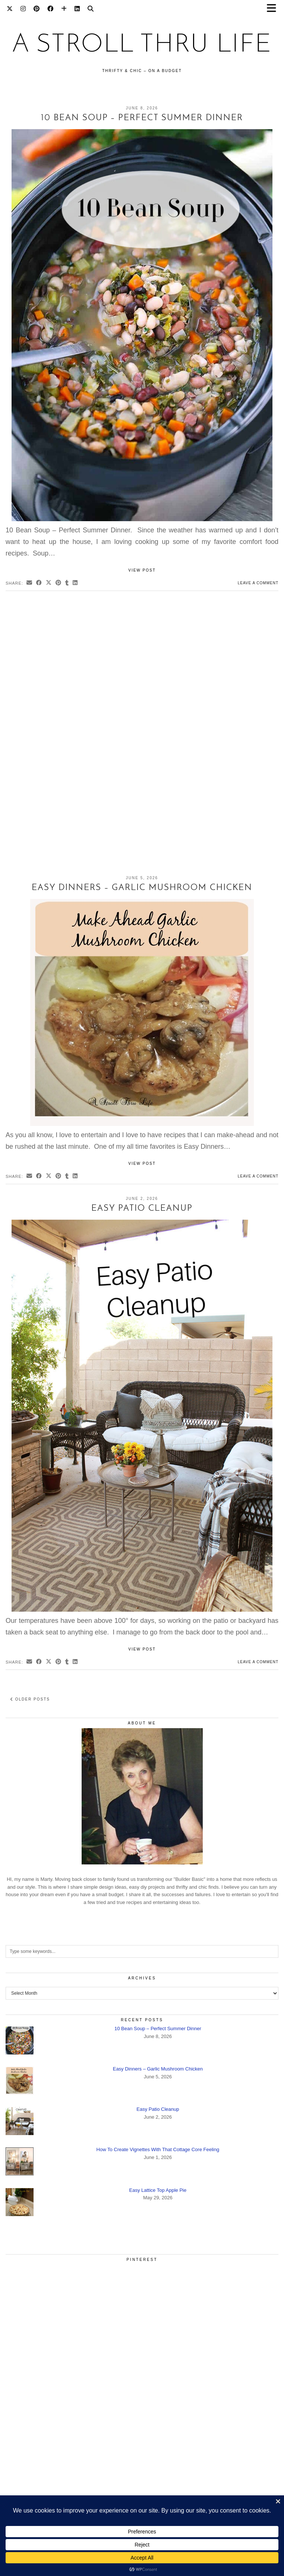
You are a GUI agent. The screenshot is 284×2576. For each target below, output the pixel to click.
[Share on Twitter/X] (49, 583)
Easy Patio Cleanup (142, 1208)
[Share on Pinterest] (58, 583)
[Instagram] (23, 9)
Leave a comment (258, 583)
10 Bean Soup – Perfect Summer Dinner (142, 118)
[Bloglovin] (64, 9)
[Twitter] (10, 9)
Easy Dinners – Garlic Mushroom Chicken (142, 888)
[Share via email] (29, 583)
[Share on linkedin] (75, 583)
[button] (274, 9)
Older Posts (30, 1699)
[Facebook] (50, 9)
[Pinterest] (37, 9)
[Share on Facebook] (39, 583)
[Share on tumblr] (67, 583)
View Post (142, 570)
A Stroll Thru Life (142, 45)
